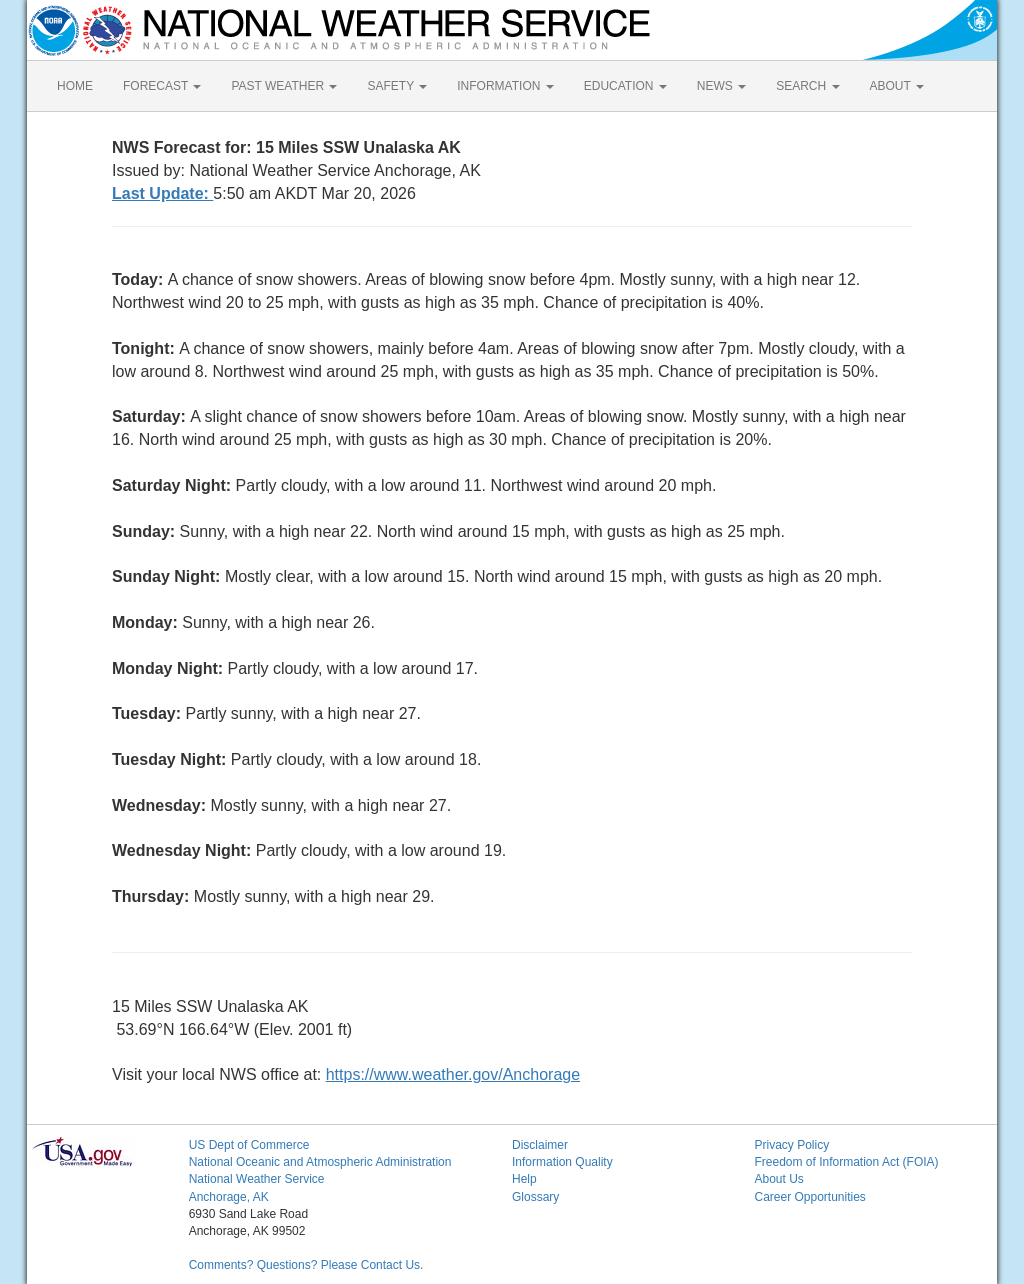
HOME (75, 86)
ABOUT (897, 86)
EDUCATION (625, 86)
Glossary (535, 1197)
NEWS (721, 86)
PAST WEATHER (284, 86)
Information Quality (562, 1162)
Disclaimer (540, 1145)
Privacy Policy (791, 1145)
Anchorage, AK (229, 1197)
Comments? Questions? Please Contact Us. (306, 1265)
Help (524, 1179)
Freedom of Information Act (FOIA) (846, 1162)
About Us (778, 1179)
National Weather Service (257, 1179)
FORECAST (162, 86)
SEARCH (807, 86)
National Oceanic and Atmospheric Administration (320, 1162)
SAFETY (397, 86)
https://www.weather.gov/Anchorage (453, 1074)
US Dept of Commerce (249, 1145)
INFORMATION (505, 86)
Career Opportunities (809, 1197)
